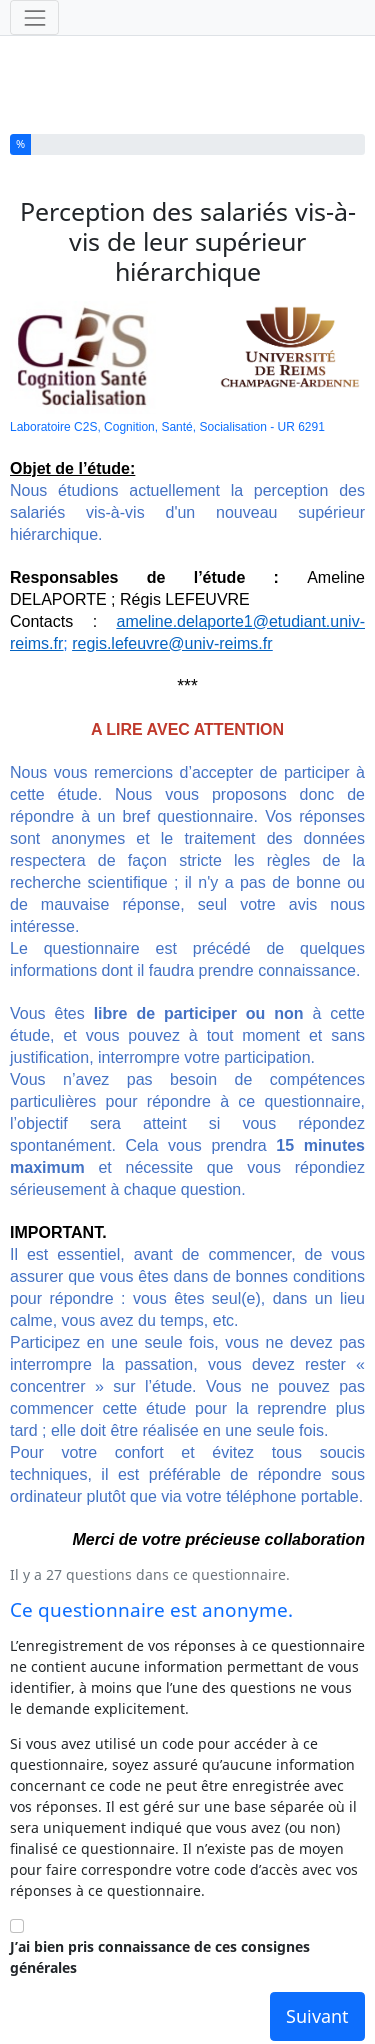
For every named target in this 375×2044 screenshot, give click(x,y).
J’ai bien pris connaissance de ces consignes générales (160, 1957)
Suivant (317, 2016)
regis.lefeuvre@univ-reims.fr (172, 643)
